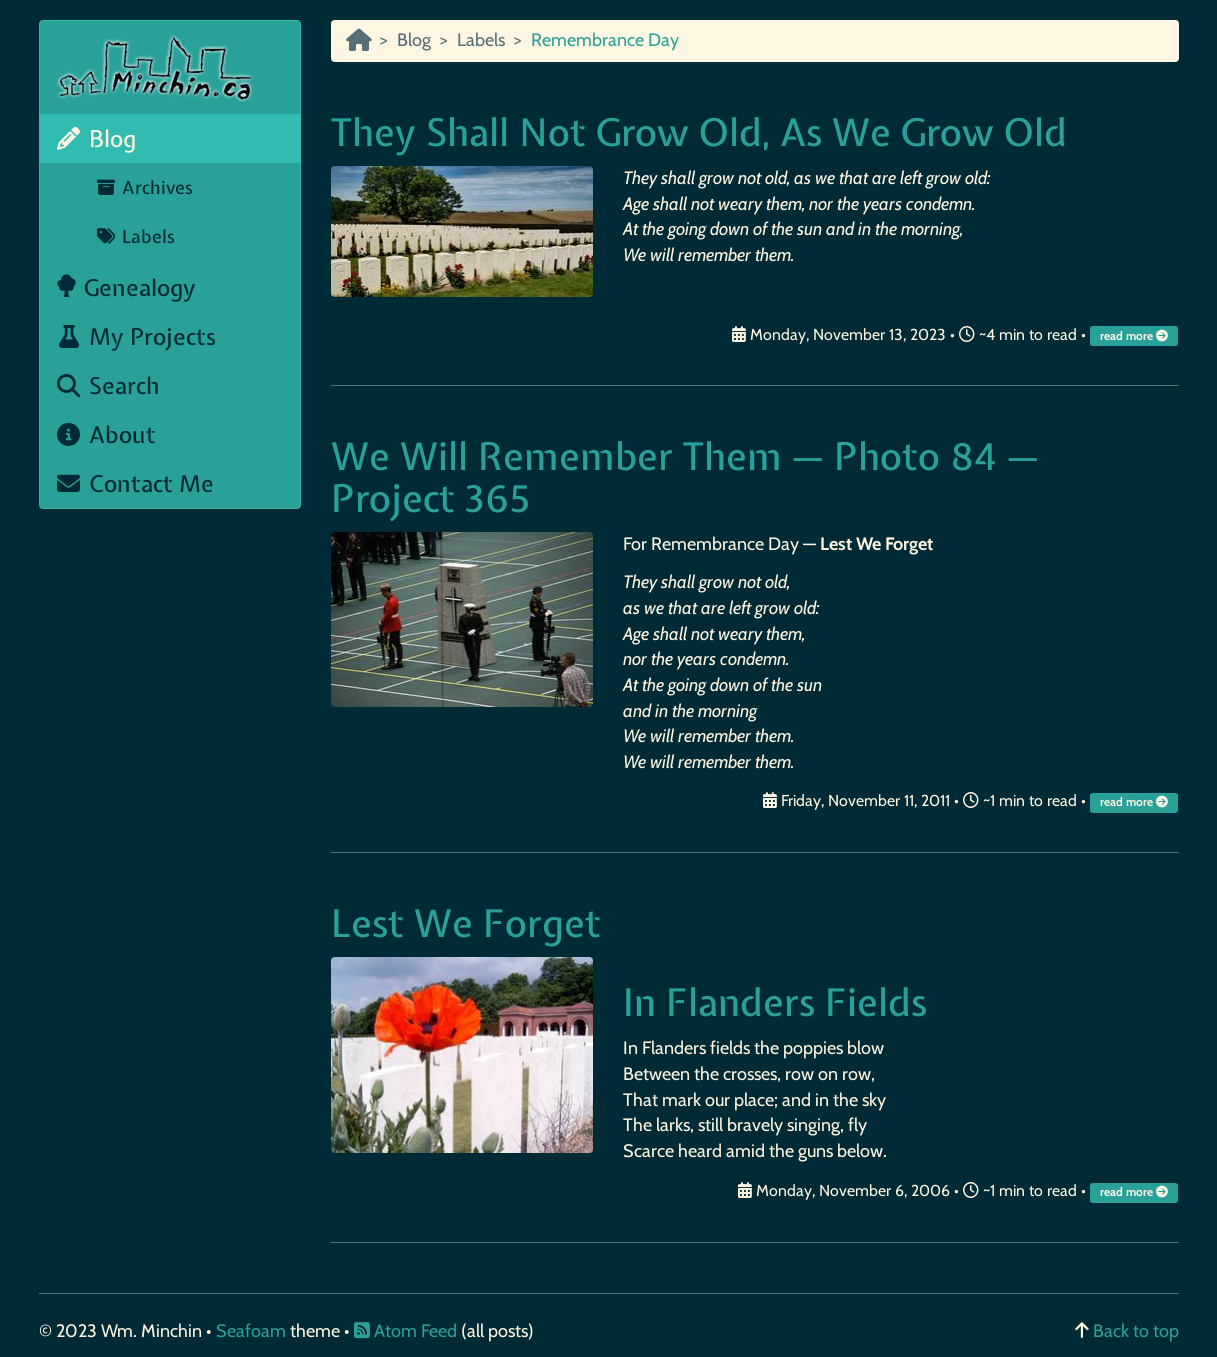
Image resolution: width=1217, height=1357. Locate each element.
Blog (96, 138)
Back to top (1136, 1331)
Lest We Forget (466, 923)
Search (108, 385)
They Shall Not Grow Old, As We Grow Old (699, 132)
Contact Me (135, 483)
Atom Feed (405, 1331)
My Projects (136, 336)
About (106, 434)
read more (1135, 336)
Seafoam (253, 1331)
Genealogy (125, 287)
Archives (144, 187)
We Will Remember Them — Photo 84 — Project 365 (685, 477)
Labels (135, 236)
